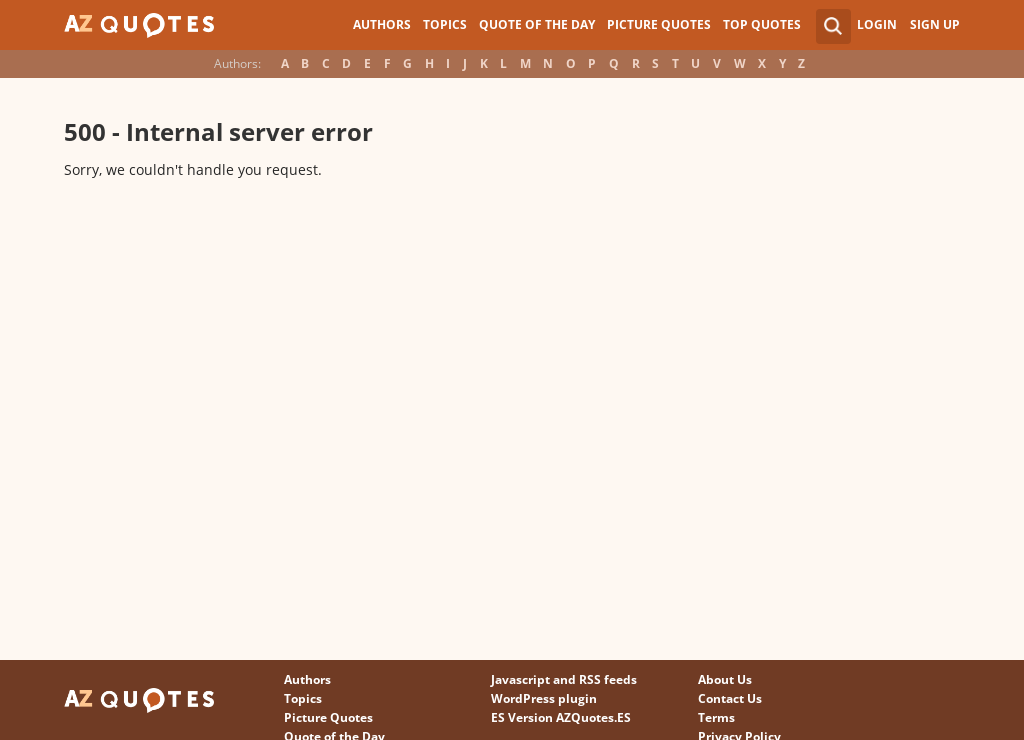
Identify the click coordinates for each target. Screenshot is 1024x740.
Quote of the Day (537, 24)
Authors (382, 24)
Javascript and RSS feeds (564, 679)
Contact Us (730, 698)
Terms (716, 717)
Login (877, 24)
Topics (445, 24)
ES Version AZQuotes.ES (561, 717)
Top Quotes (762, 24)
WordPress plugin (544, 698)
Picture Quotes (659, 24)
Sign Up (935, 24)
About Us (725, 679)
